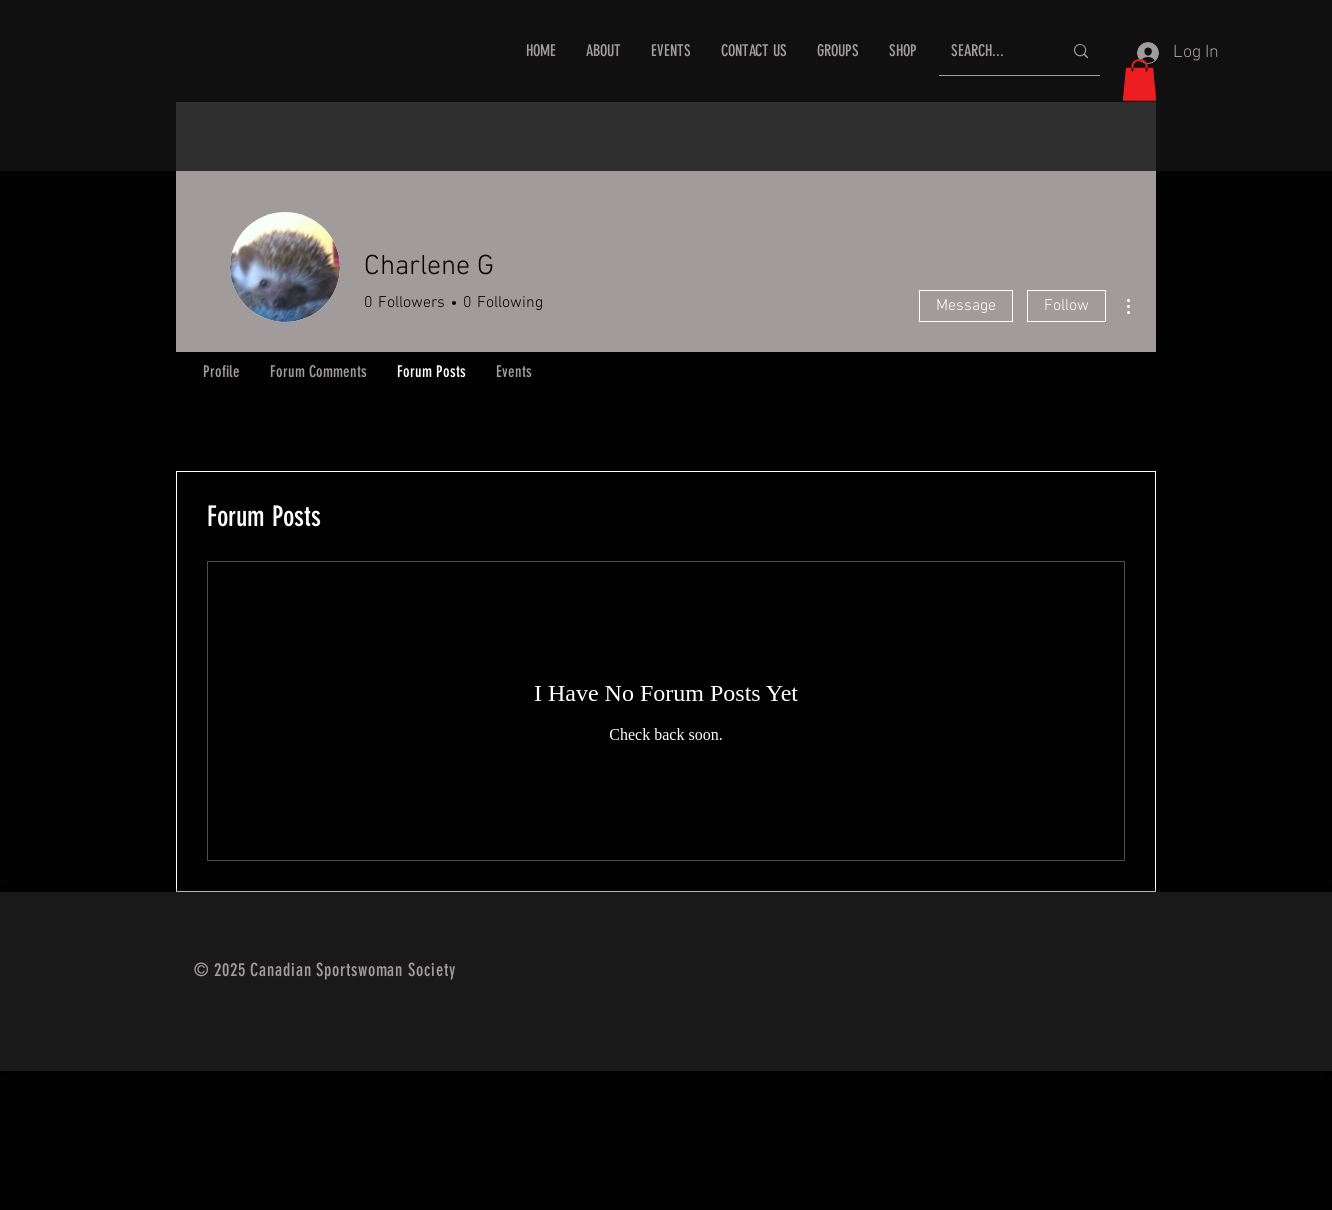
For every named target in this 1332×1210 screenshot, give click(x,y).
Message (966, 306)
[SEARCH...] (991, 51)
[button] (1139, 80)
